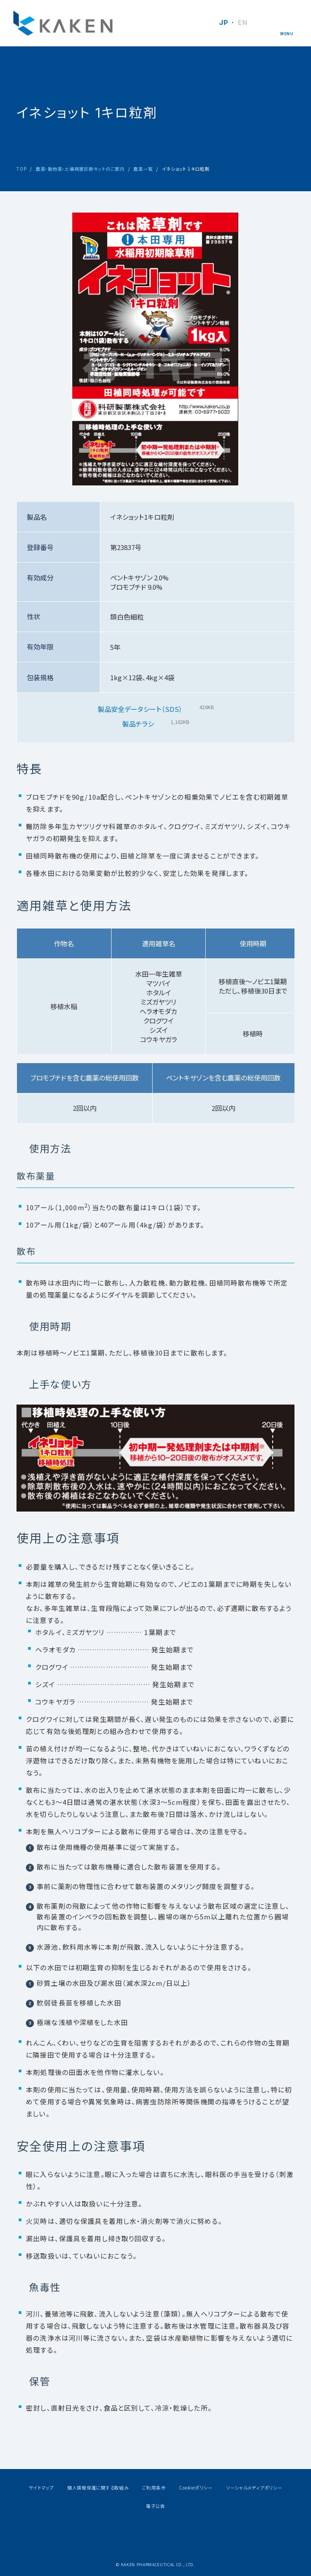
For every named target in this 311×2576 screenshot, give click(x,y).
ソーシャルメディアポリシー (254, 2487)
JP (223, 22)
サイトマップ (41, 2487)
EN (242, 22)
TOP (21, 168)
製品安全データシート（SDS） (140, 709)
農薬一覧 (143, 168)
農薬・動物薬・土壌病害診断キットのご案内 (80, 168)
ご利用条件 (154, 2487)
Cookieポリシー (196, 2487)
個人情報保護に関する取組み (98, 2487)
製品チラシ (138, 723)
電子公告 (155, 2505)
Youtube (178, 2536)
